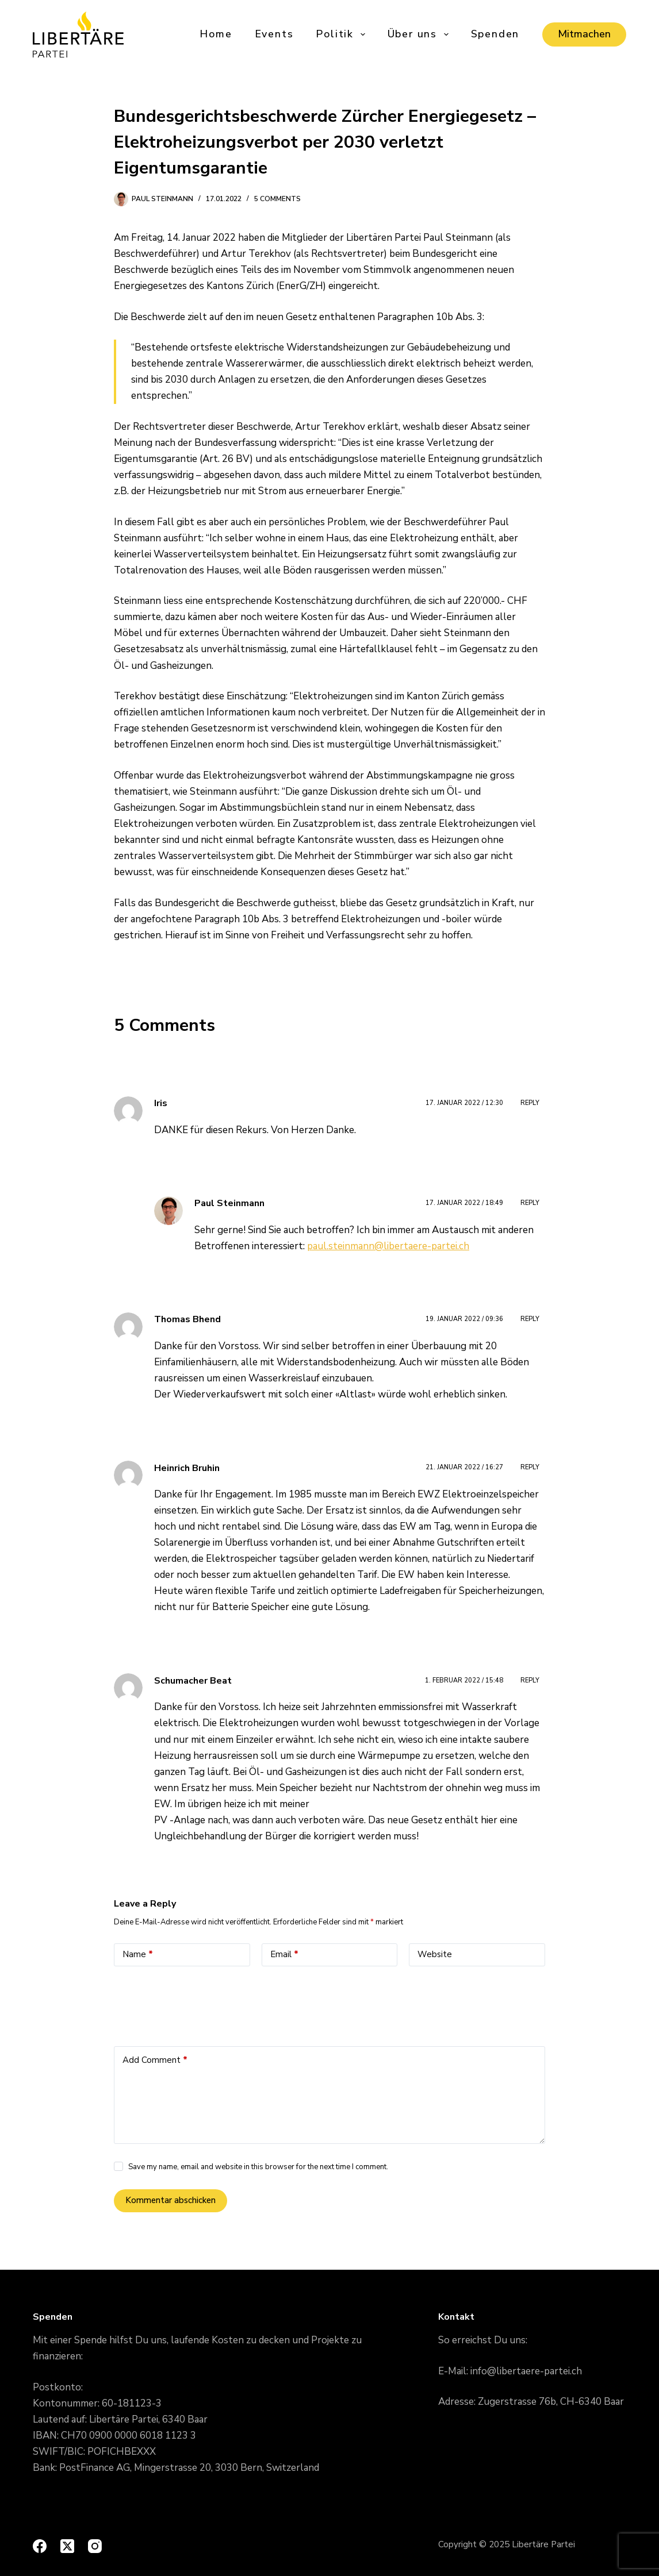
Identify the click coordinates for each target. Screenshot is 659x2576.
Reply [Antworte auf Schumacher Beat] (529, 1680)
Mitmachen (584, 34)
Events (274, 34)
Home (216, 34)
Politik (341, 34)
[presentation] (201, 2003)
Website (434, 1954)
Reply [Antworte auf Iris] (529, 1103)
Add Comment (154, 2060)
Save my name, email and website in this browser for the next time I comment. (258, 2167)
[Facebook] (40, 2546)
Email (284, 1954)
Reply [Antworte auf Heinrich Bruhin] (529, 1467)
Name (137, 1954)
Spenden (495, 34)
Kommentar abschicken (170, 2200)
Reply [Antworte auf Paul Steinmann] (529, 1203)
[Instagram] (95, 2546)
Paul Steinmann (229, 1203)
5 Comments (277, 198)
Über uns (419, 34)
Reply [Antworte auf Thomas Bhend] (529, 1319)
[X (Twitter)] (67, 2546)
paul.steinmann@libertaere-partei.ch (388, 1246)
